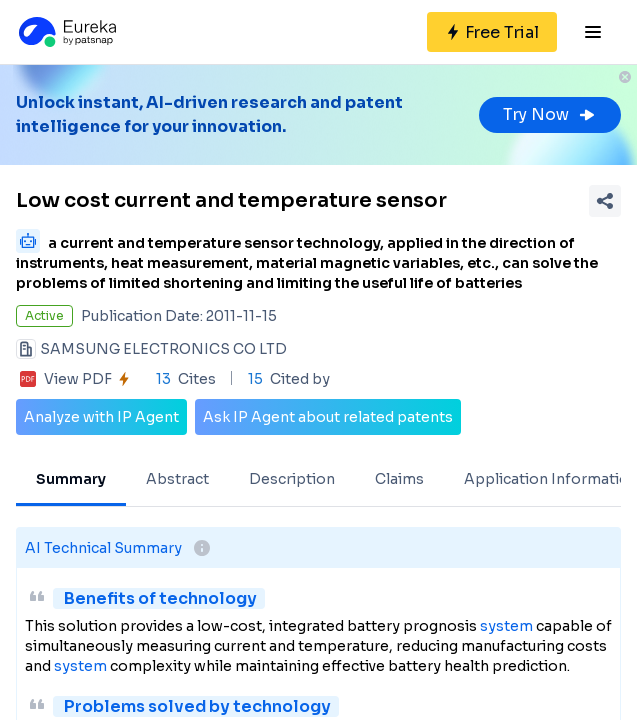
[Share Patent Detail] (605, 201)
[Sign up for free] (492, 32)
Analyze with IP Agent (101, 417)
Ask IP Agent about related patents (328, 417)
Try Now (550, 114)
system (506, 626)
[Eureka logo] (66, 32)
